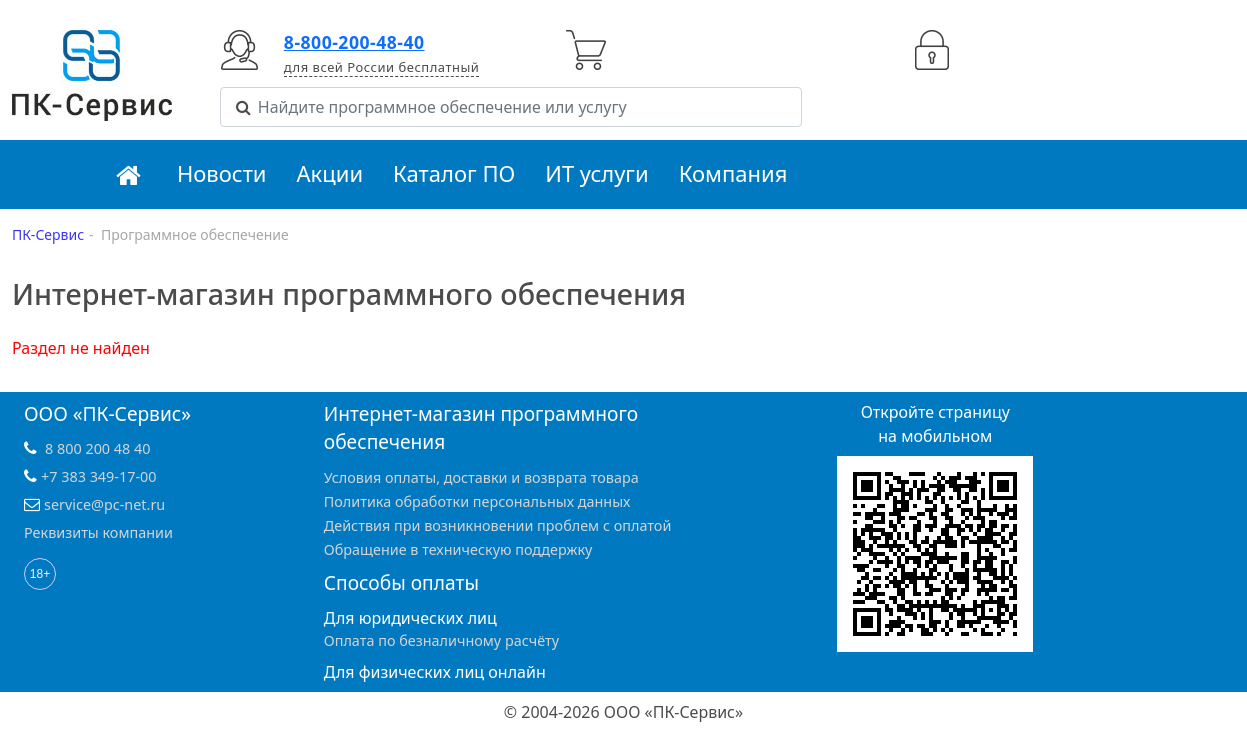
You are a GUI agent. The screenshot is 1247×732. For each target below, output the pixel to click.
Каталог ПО (454, 173)
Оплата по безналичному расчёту (441, 640)
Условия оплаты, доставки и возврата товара (481, 477)
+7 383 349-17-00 (99, 476)
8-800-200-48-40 (354, 42)
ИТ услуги (596, 173)
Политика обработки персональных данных (477, 501)
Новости (222, 173)
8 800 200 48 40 (98, 448)
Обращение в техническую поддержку (458, 549)
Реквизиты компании (98, 532)
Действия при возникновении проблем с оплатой (498, 525)
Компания (733, 173)
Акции (330, 173)
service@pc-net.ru (104, 504)
